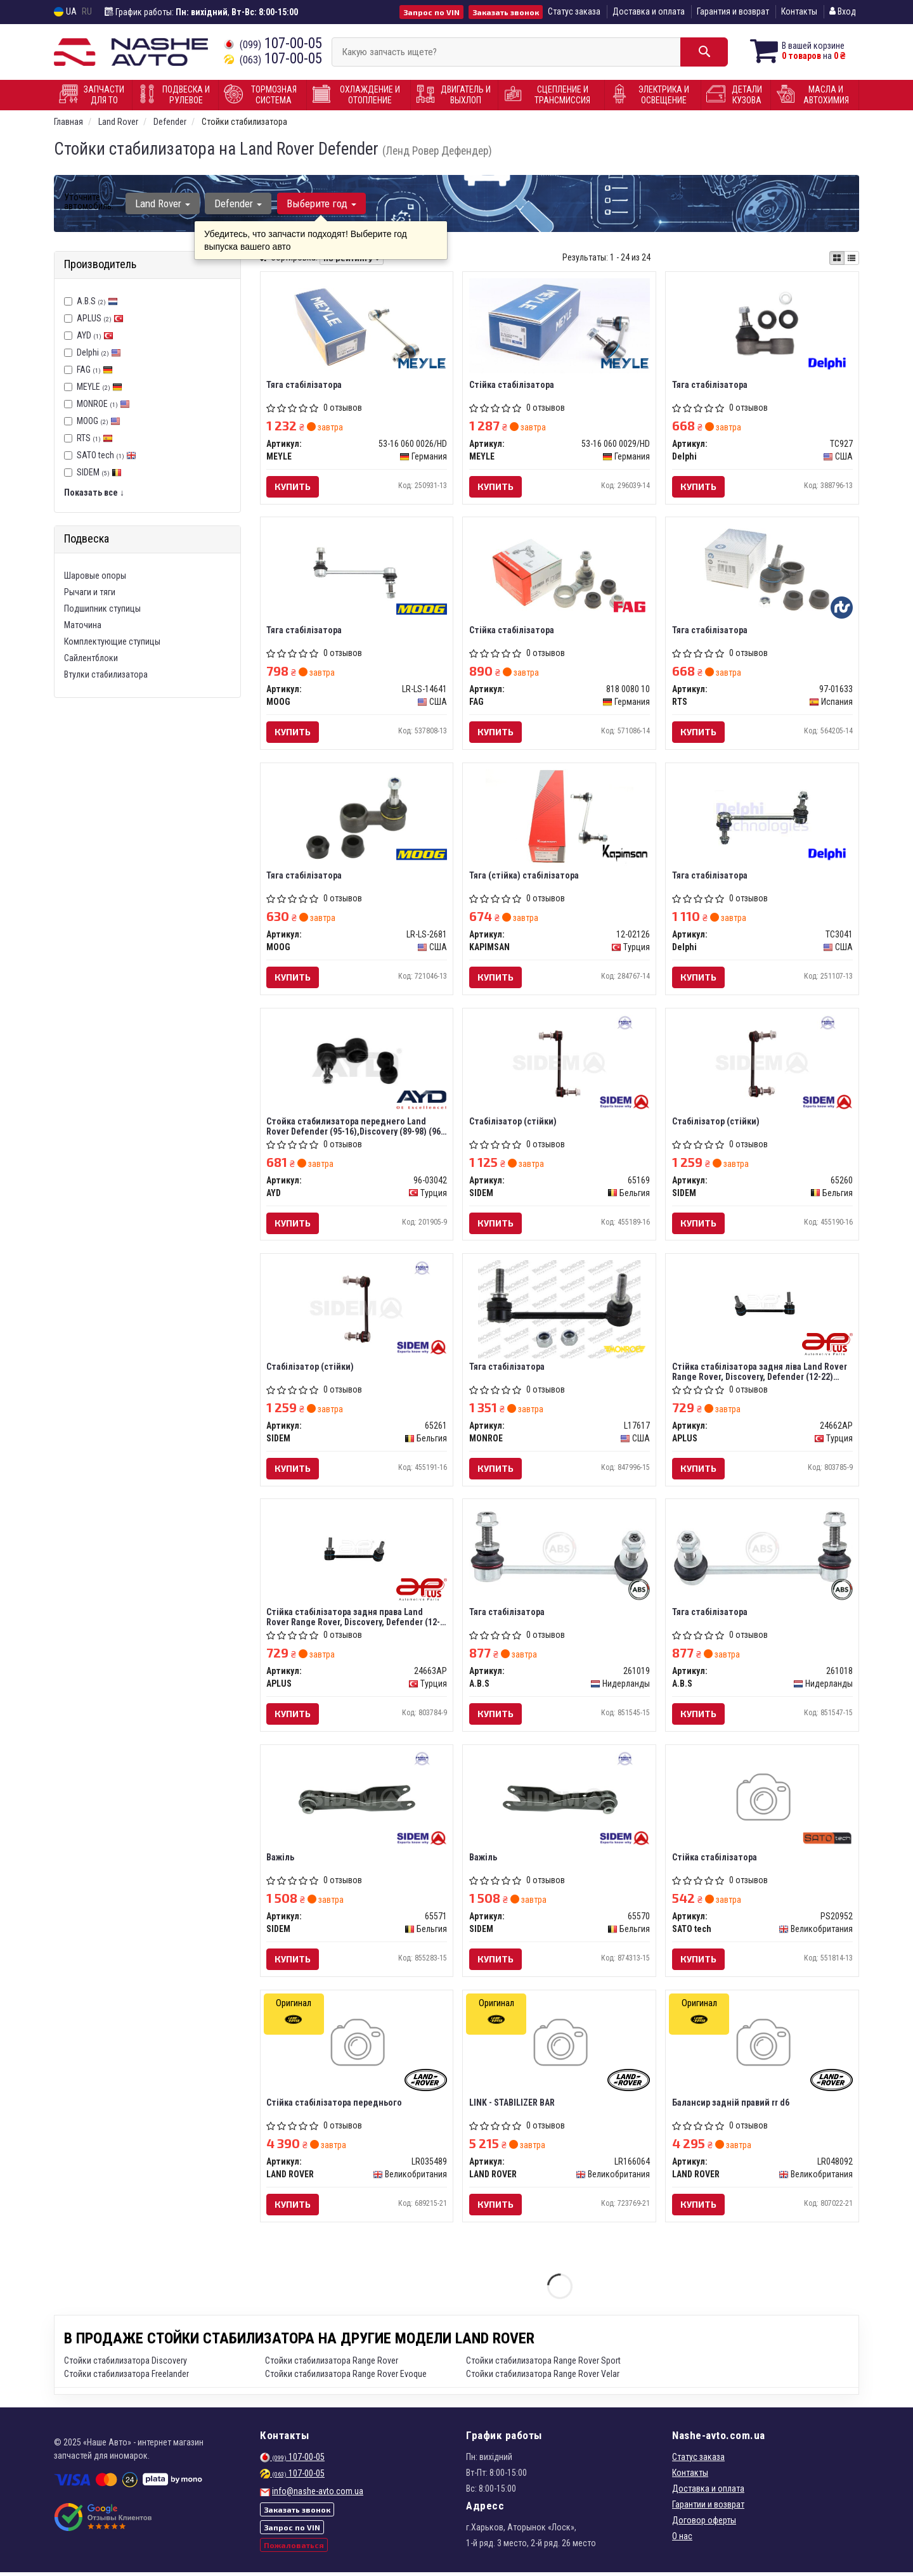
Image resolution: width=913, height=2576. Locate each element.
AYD (95, 335)
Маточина (82, 625)
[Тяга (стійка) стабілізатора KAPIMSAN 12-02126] (559, 818)
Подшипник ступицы (102, 608)
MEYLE (99, 387)
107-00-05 (273, 43)
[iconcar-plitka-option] (837, 258)
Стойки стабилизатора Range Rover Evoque (346, 2378)
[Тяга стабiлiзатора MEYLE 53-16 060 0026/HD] (356, 326)
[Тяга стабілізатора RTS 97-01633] (762, 572)
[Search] (702, 52)
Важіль (281, 1860)
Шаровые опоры (95, 575)
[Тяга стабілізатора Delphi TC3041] (762, 818)
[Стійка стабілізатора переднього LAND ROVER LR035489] (356, 2048)
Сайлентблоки (91, 658)
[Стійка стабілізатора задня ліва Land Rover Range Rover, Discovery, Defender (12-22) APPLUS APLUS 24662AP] (762, 1304)
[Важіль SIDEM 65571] (356, 1802)
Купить (293, 486)
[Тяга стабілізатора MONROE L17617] (559, 1310)
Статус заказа (574, 11)
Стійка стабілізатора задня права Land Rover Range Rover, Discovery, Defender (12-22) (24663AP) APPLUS (354, 1619)
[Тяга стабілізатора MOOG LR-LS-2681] (356, 818)
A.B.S (97, 301)
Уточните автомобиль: (88, 201)
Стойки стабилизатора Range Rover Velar (542, 2378)
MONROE (103, 404)
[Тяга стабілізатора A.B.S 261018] (762, 1550)
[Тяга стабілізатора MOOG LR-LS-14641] (357, 572)
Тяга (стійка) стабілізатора (524, 877)
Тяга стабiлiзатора (304, 385)
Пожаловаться (294, 2549)
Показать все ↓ (94, 492)
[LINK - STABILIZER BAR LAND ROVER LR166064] (559, 2048)
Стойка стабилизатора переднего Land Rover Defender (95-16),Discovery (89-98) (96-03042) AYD (355, 1127)
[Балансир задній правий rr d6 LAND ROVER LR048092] (762, 2048)
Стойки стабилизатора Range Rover (331, 2364)
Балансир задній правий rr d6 (730, 2106)
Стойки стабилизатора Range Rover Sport (543, 2364)
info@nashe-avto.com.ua (317, 2495)
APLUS (100, 318)
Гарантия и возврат (733, 11)
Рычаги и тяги (89, 592)
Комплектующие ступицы (112, 641)
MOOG (98, 421)
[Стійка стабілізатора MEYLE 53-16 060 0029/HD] (559, 325)
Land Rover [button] (162, 203)
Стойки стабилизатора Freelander (126, 2378)
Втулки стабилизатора (106, 674)
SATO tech (106, 455)
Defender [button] (238, 203)
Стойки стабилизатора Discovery (125, 2364)
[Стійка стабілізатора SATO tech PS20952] (762, 1802)
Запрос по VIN (431, 12)
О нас (682, 2540)
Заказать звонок (505, 12)
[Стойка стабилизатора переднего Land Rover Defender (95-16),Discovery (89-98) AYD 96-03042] (356, 1064)
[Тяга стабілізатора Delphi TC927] (762, 326)
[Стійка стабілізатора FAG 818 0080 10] (559, 572)
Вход (842, 11)
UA (65, 11)
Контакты (799, 11)
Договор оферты (704, 2524)
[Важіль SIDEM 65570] (559, 1802)
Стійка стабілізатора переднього (335, 2106)
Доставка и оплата (648, 11)
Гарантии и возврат (708, 2508)
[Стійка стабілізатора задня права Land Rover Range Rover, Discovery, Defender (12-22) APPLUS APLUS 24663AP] (357, 1550)
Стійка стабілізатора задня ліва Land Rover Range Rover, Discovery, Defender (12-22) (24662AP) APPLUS (759, 1373)
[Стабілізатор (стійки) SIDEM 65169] (559, 1064)
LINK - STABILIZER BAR (512, 2106)
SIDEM (99, 472)
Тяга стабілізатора (710, 385)
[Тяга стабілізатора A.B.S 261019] (559, 1550)
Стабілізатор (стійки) (513, 1122)
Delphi (99, 352)
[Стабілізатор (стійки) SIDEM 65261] (356, 1310)
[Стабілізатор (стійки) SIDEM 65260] (762, 1064)
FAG (95, 369)
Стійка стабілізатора (511, 385)
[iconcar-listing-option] (851, 258)
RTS (95, 438)
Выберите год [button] (321, 203)
